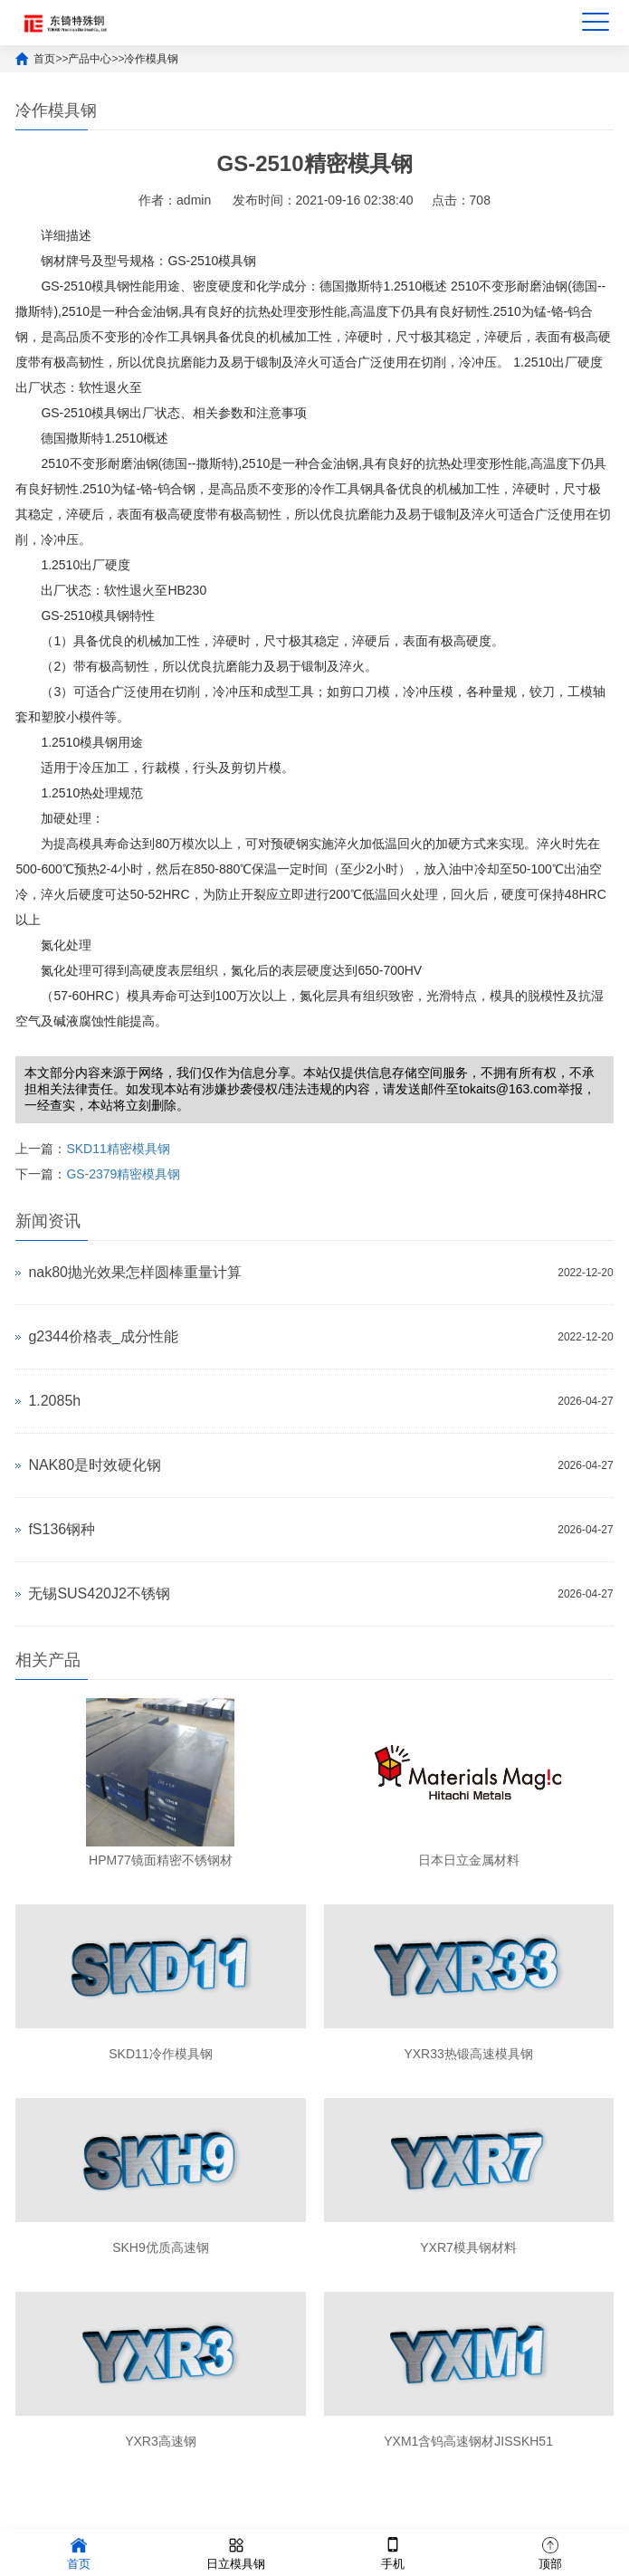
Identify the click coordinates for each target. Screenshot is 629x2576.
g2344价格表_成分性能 (102, 1336)
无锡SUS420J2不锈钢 (99, 1593)
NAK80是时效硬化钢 (94, 1465)
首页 (44, 58)
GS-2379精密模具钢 (123, 1174)
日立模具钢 (235, 2552)
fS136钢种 (61, 1529)
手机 (393, 2552)
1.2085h (54, 1400)
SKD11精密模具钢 (117, 1148)
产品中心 (89, 58)
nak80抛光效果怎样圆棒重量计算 (135, 1272)
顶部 (550, 2552)
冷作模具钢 (151, 58)
